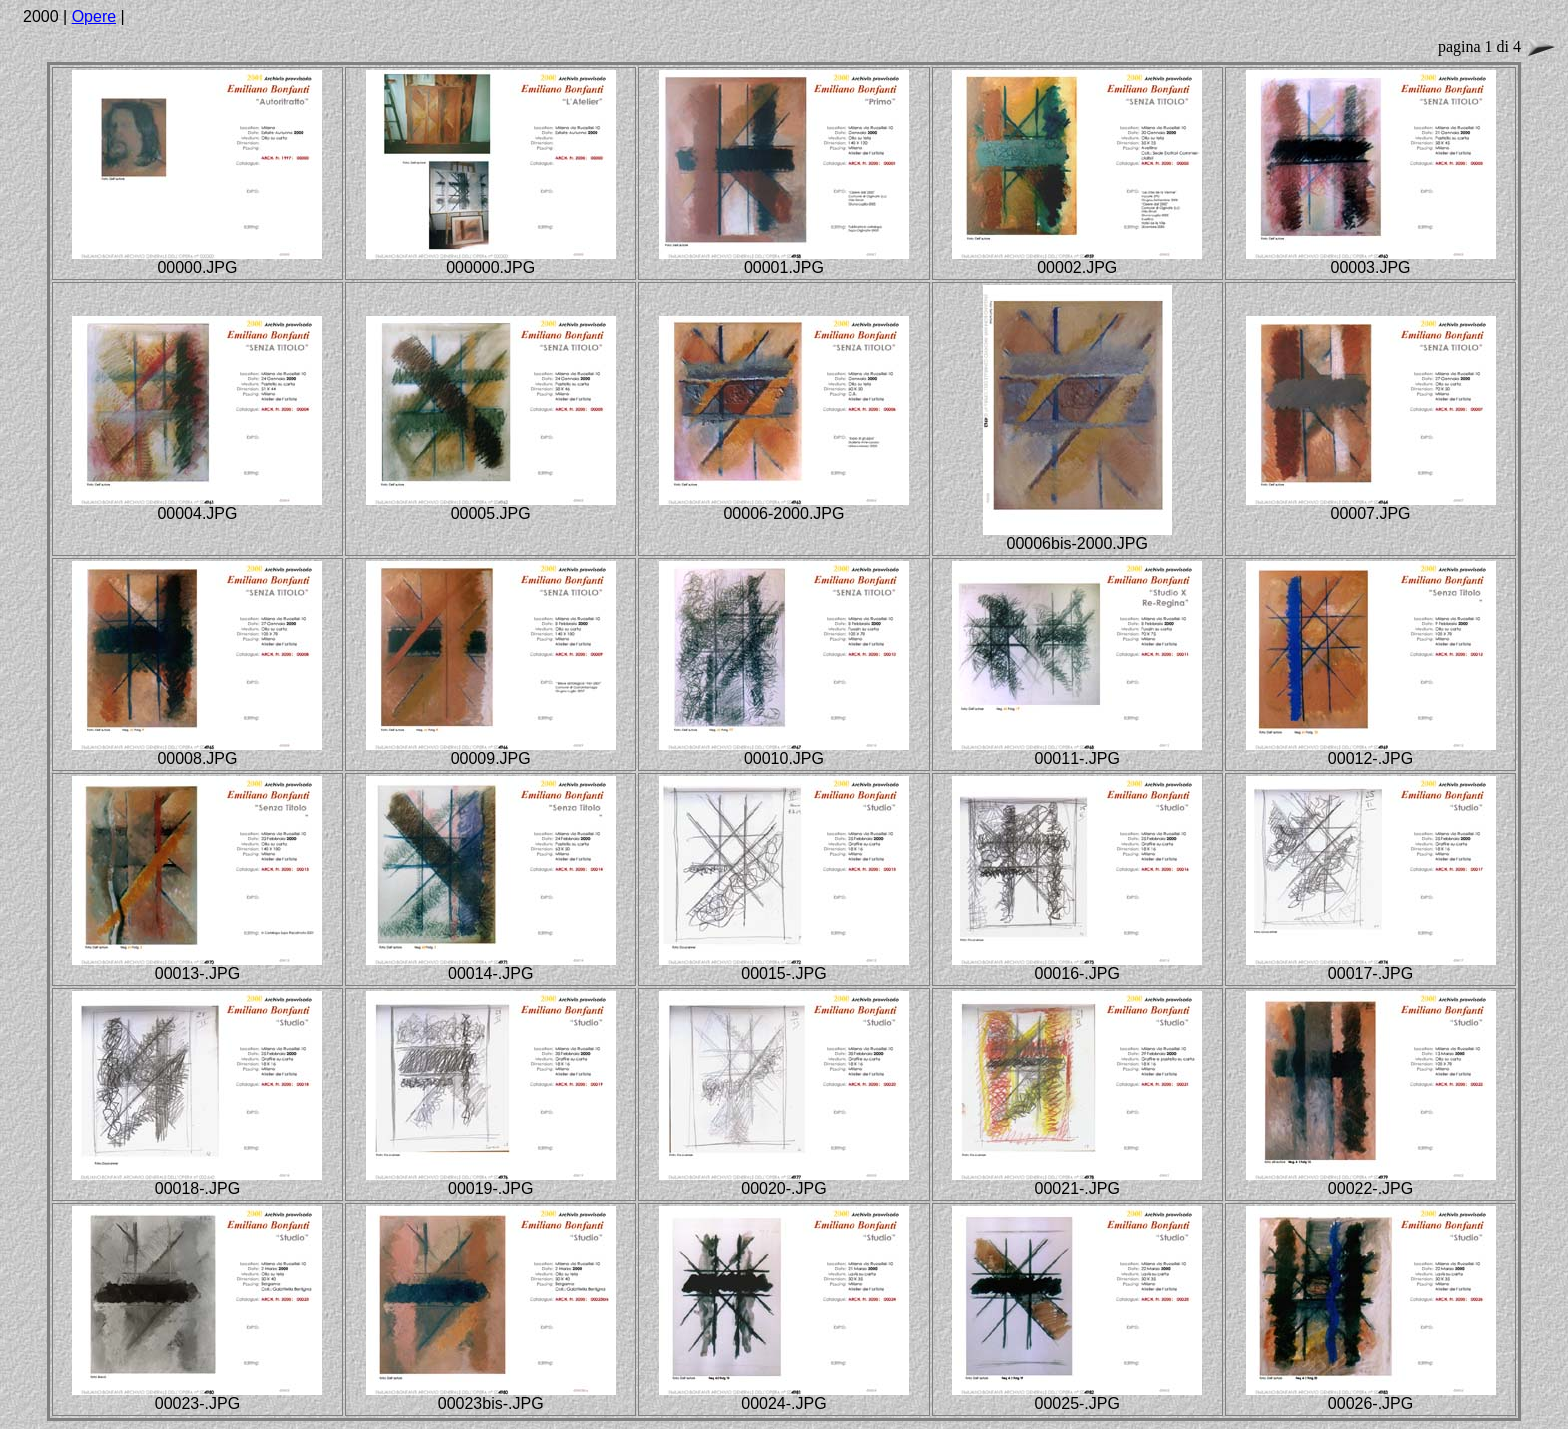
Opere (94, 16)
